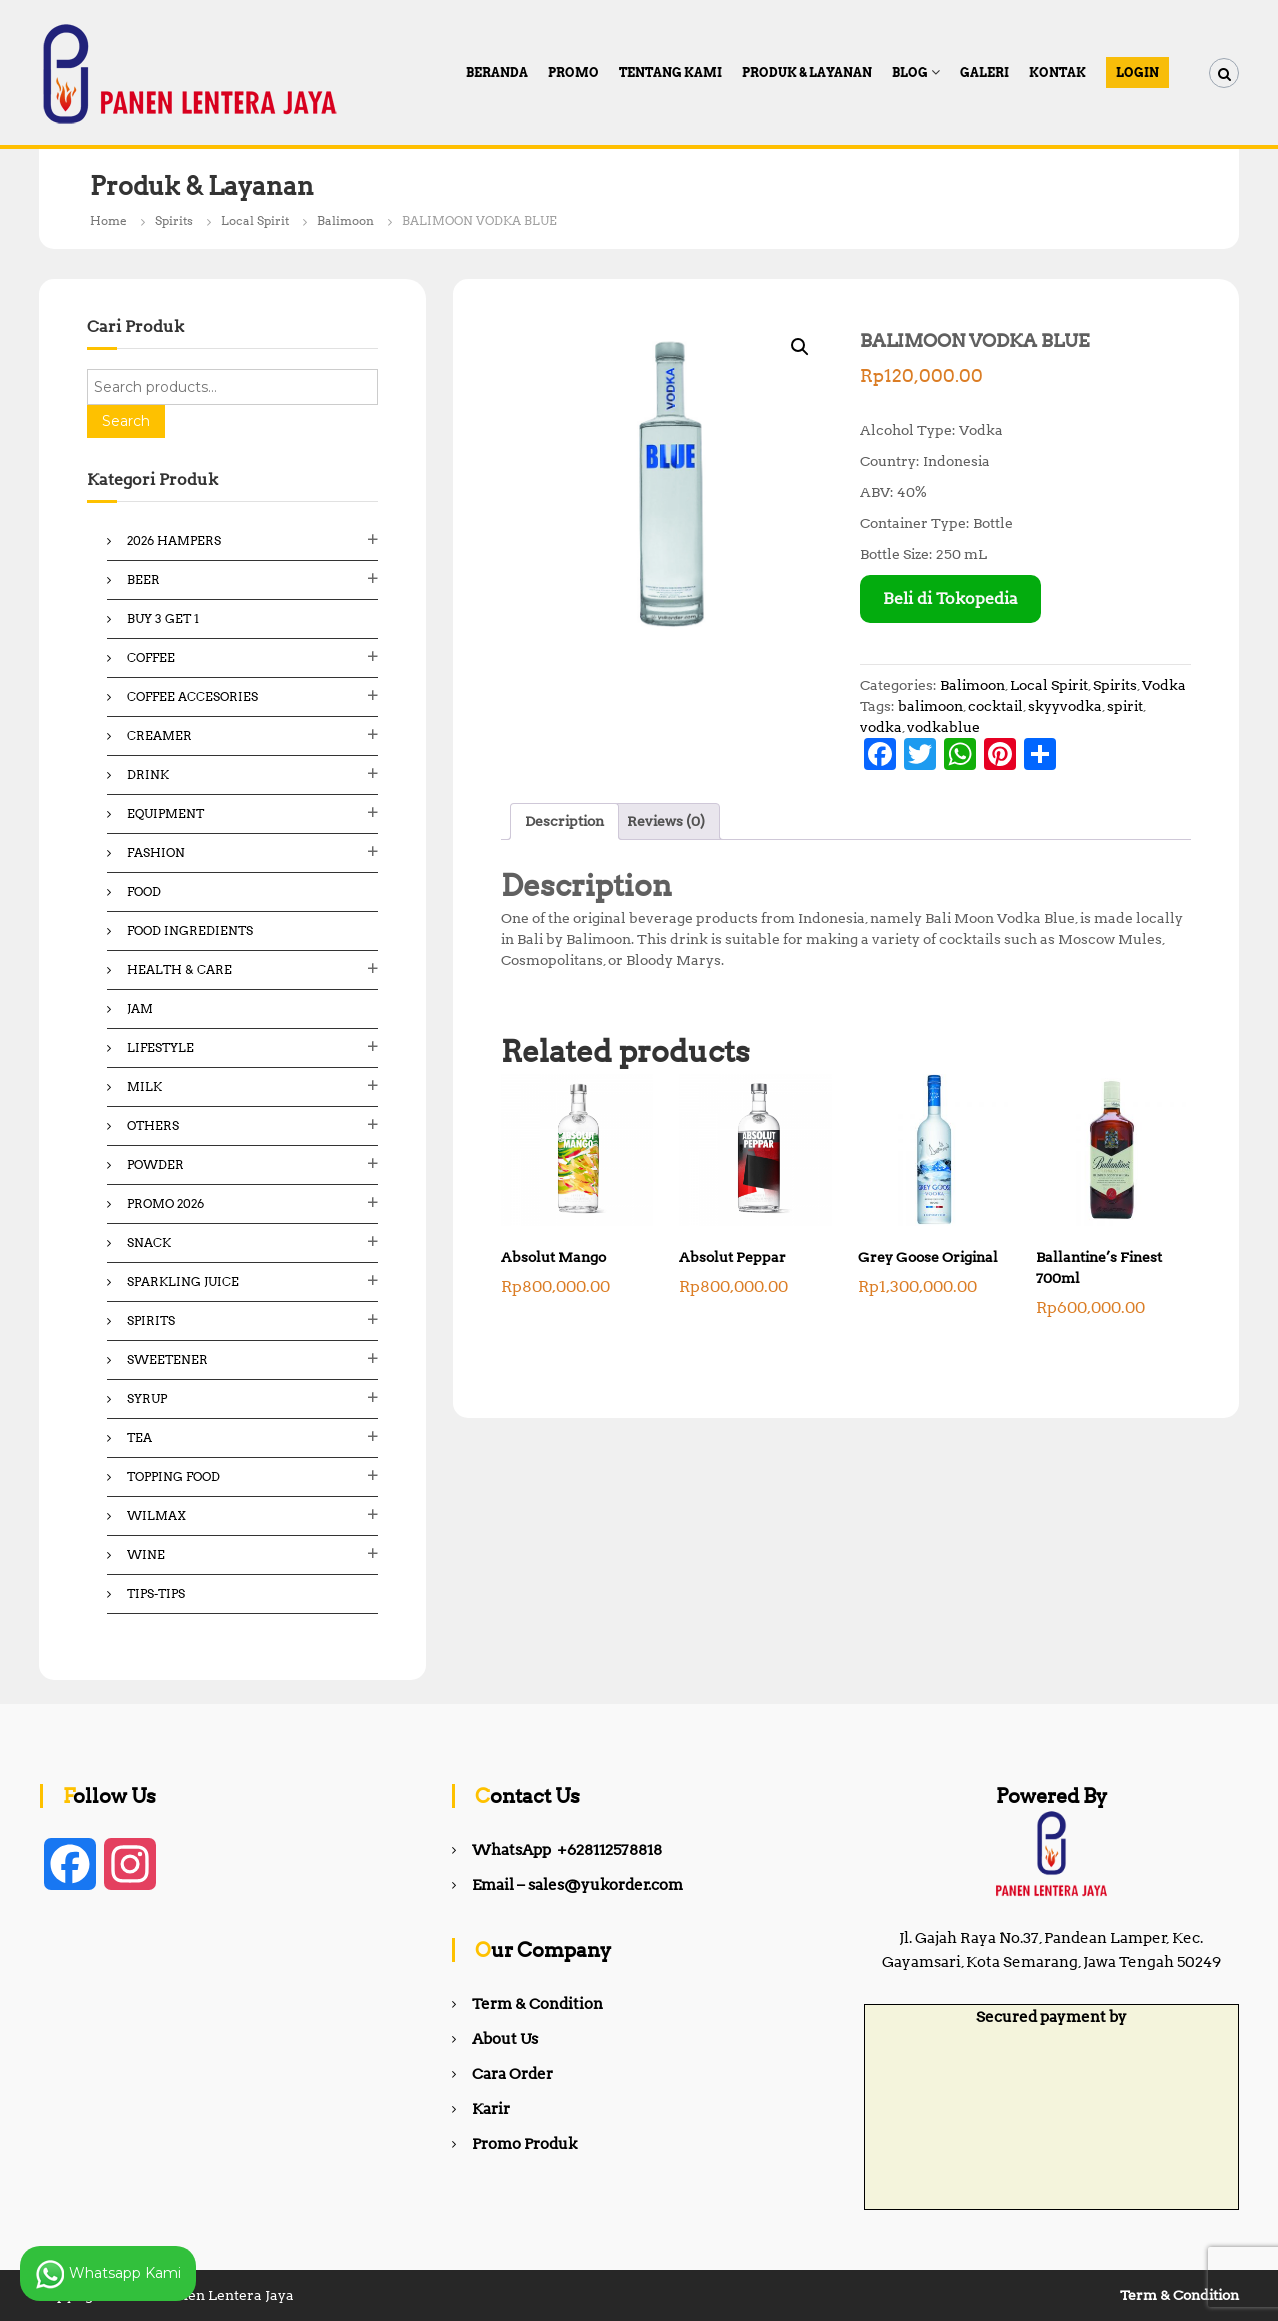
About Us (505, 2039)
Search (126, 421)
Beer (143, 579)
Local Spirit (255, 220)
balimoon (930, 706)
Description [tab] (564, 821)
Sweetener (167, 1359)
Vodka (1164, 685)
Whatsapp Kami (108, 2274)
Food (144, 891)
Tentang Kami (670, 72)
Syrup (147, 1398)
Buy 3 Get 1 (163, 618)
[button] (800, 347)
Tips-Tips (156, 1593)
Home (108, 220)
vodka (881, 727)
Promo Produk (524, 2144)
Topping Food (173, 1476)
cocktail (995, 706)
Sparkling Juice (183, 1281)
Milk (144, 1086)
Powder (155, 1164)
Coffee (151, 657)
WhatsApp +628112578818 (567, 1850)
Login (1137, 72)
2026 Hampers (174, 540)
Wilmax (156, 1515)
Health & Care (179, 969)
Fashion (156, 852)
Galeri (984, 72)
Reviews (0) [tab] (666, 821)
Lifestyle (160, 1047)
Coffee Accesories (192, 696)
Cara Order (512, 2074)
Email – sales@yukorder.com (577, 1885)
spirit (1125, 706)
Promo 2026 (165, 1203)
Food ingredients (190, 930)
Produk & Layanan (807, 72)
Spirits (174, 220)
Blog (910, 72)
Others (153, 1125)
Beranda (497, 72)
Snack (149, 1242)
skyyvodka (1065, 706)
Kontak (1057, 72)
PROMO (573, 72)
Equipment (165, 813)
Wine (146, 1554)
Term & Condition (537, 2004)
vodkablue (943, 727)
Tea (139, 1437)
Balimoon (345, 220)
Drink (148, 774)
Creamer (159, 735)
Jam (140, 1008)
